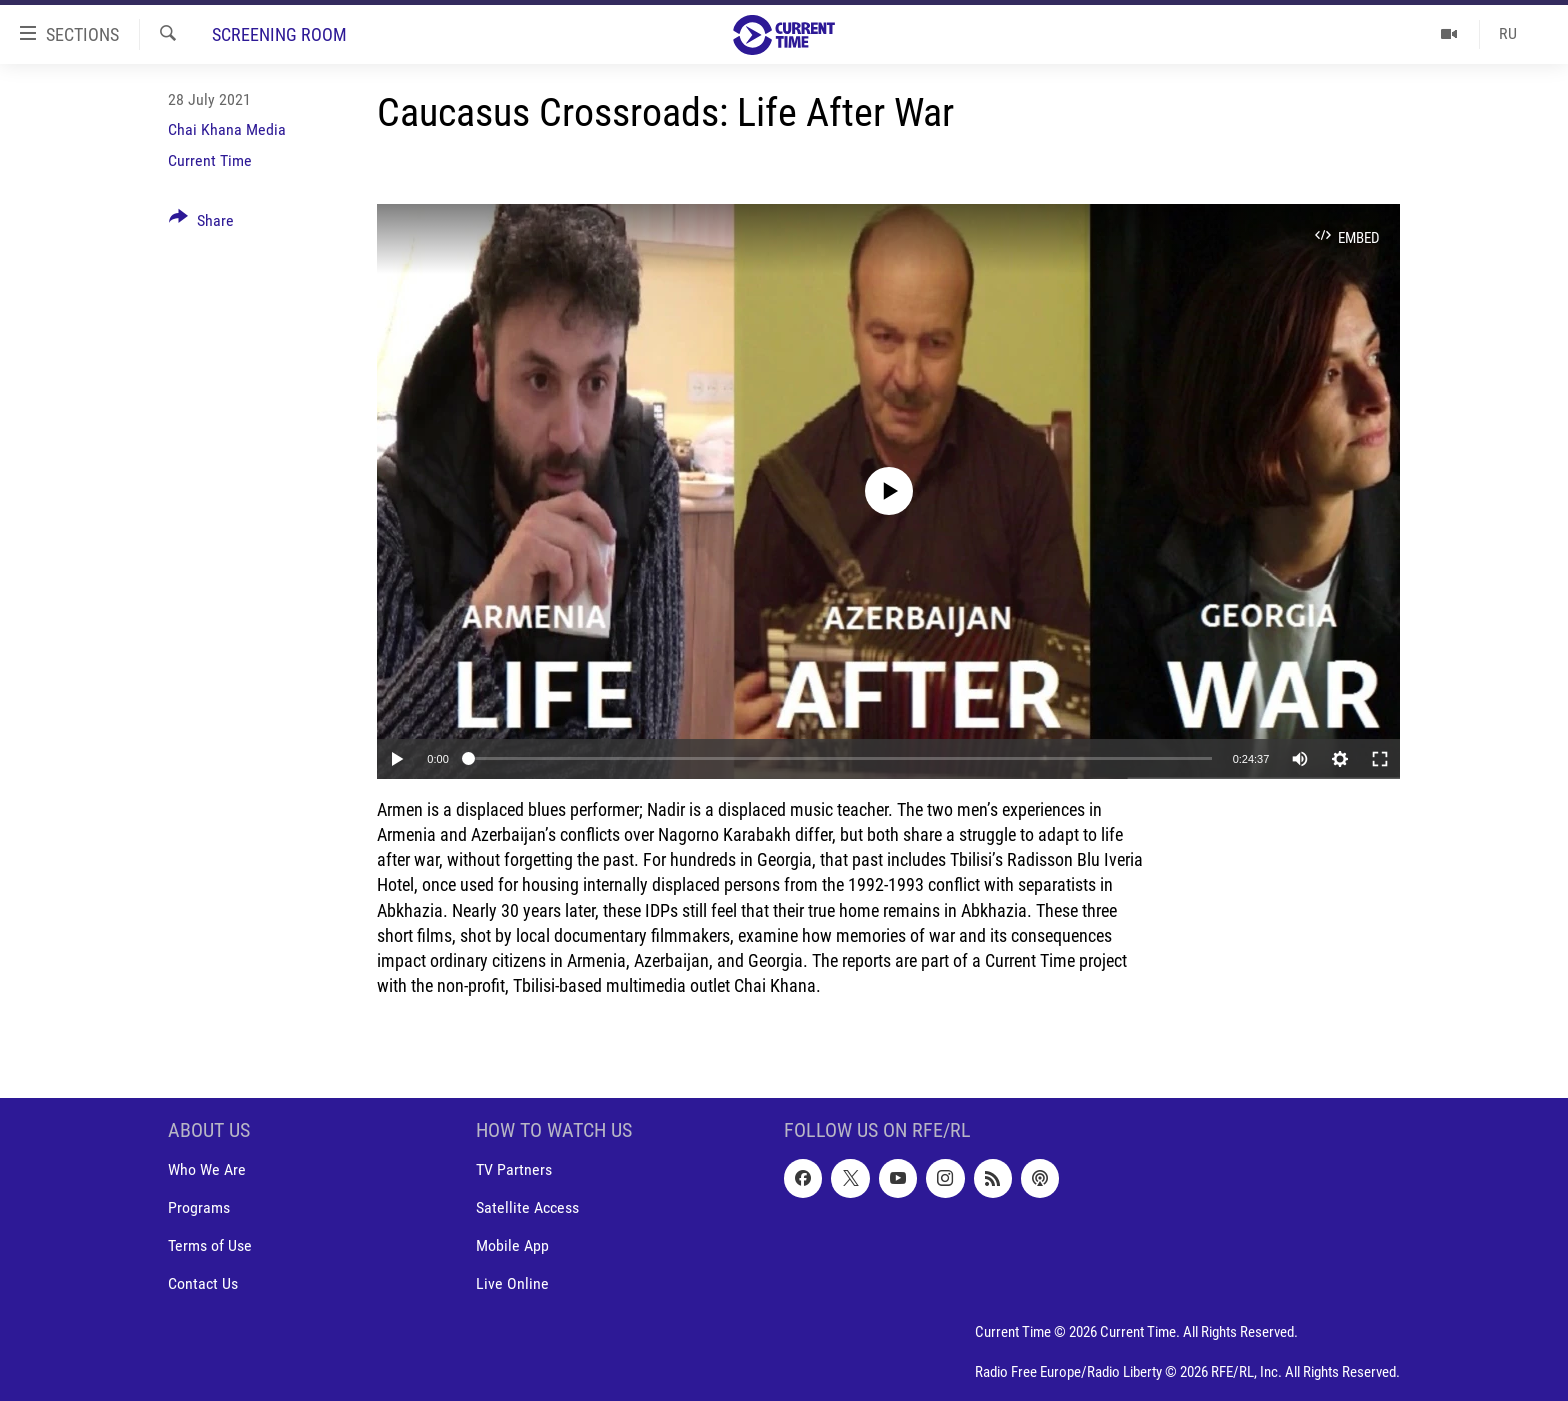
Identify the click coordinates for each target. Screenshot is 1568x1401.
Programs (199, 1208)
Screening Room (279, 34)
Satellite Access (527, 1208)
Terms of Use (210, 1246)
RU (1508, 33)
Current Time (210, 160)
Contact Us (203, 1284)
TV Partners (514, 1170)
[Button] (201, 224)
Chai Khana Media (227, 129)
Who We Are (207, 1170)
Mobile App (512, 1246)
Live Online (512, 1284)
